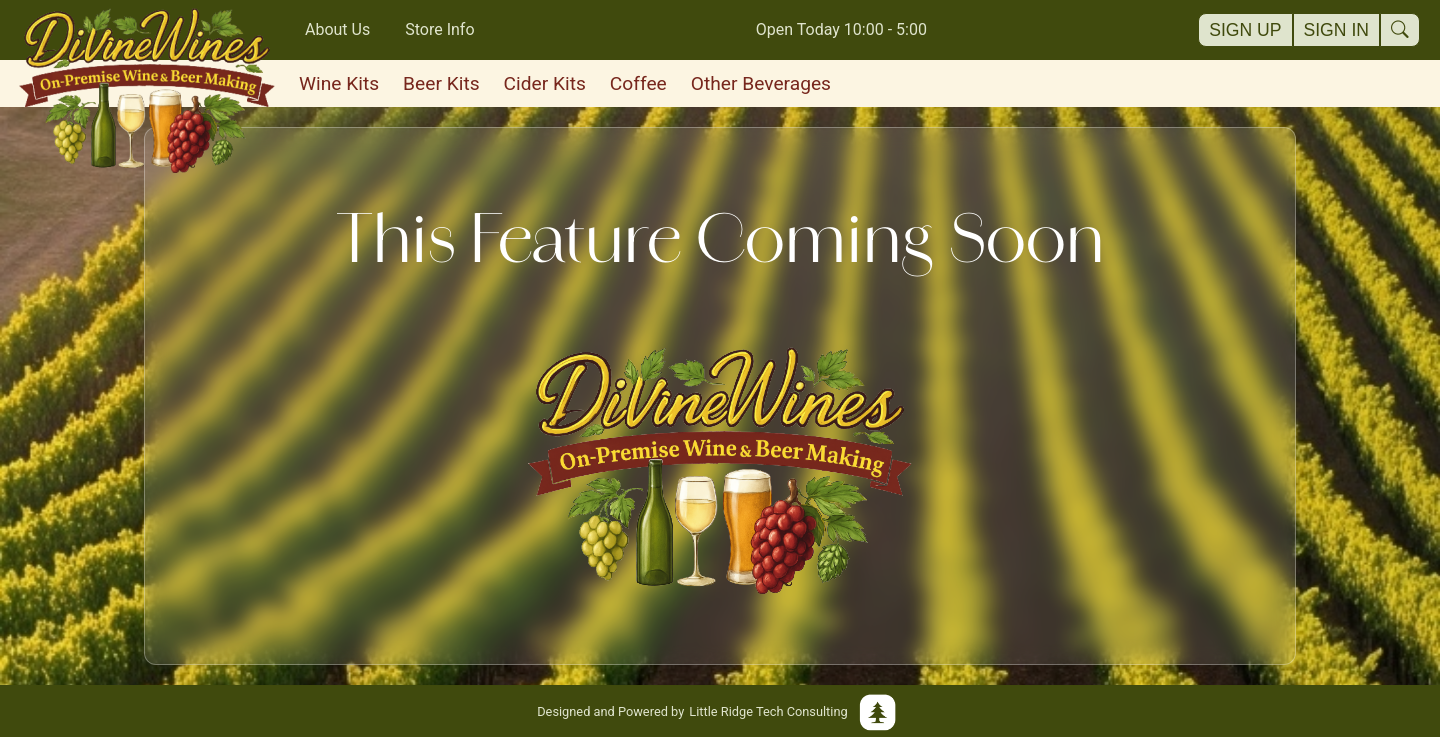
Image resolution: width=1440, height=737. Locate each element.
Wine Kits (339, 83)
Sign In (1337, 30)
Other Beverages (761, 83)
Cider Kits (545, 83)
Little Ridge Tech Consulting (720, 711)
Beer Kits (441, 83)
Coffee (638, 83)
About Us (337, 29)
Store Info (439, 29)
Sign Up (1245, 30)
